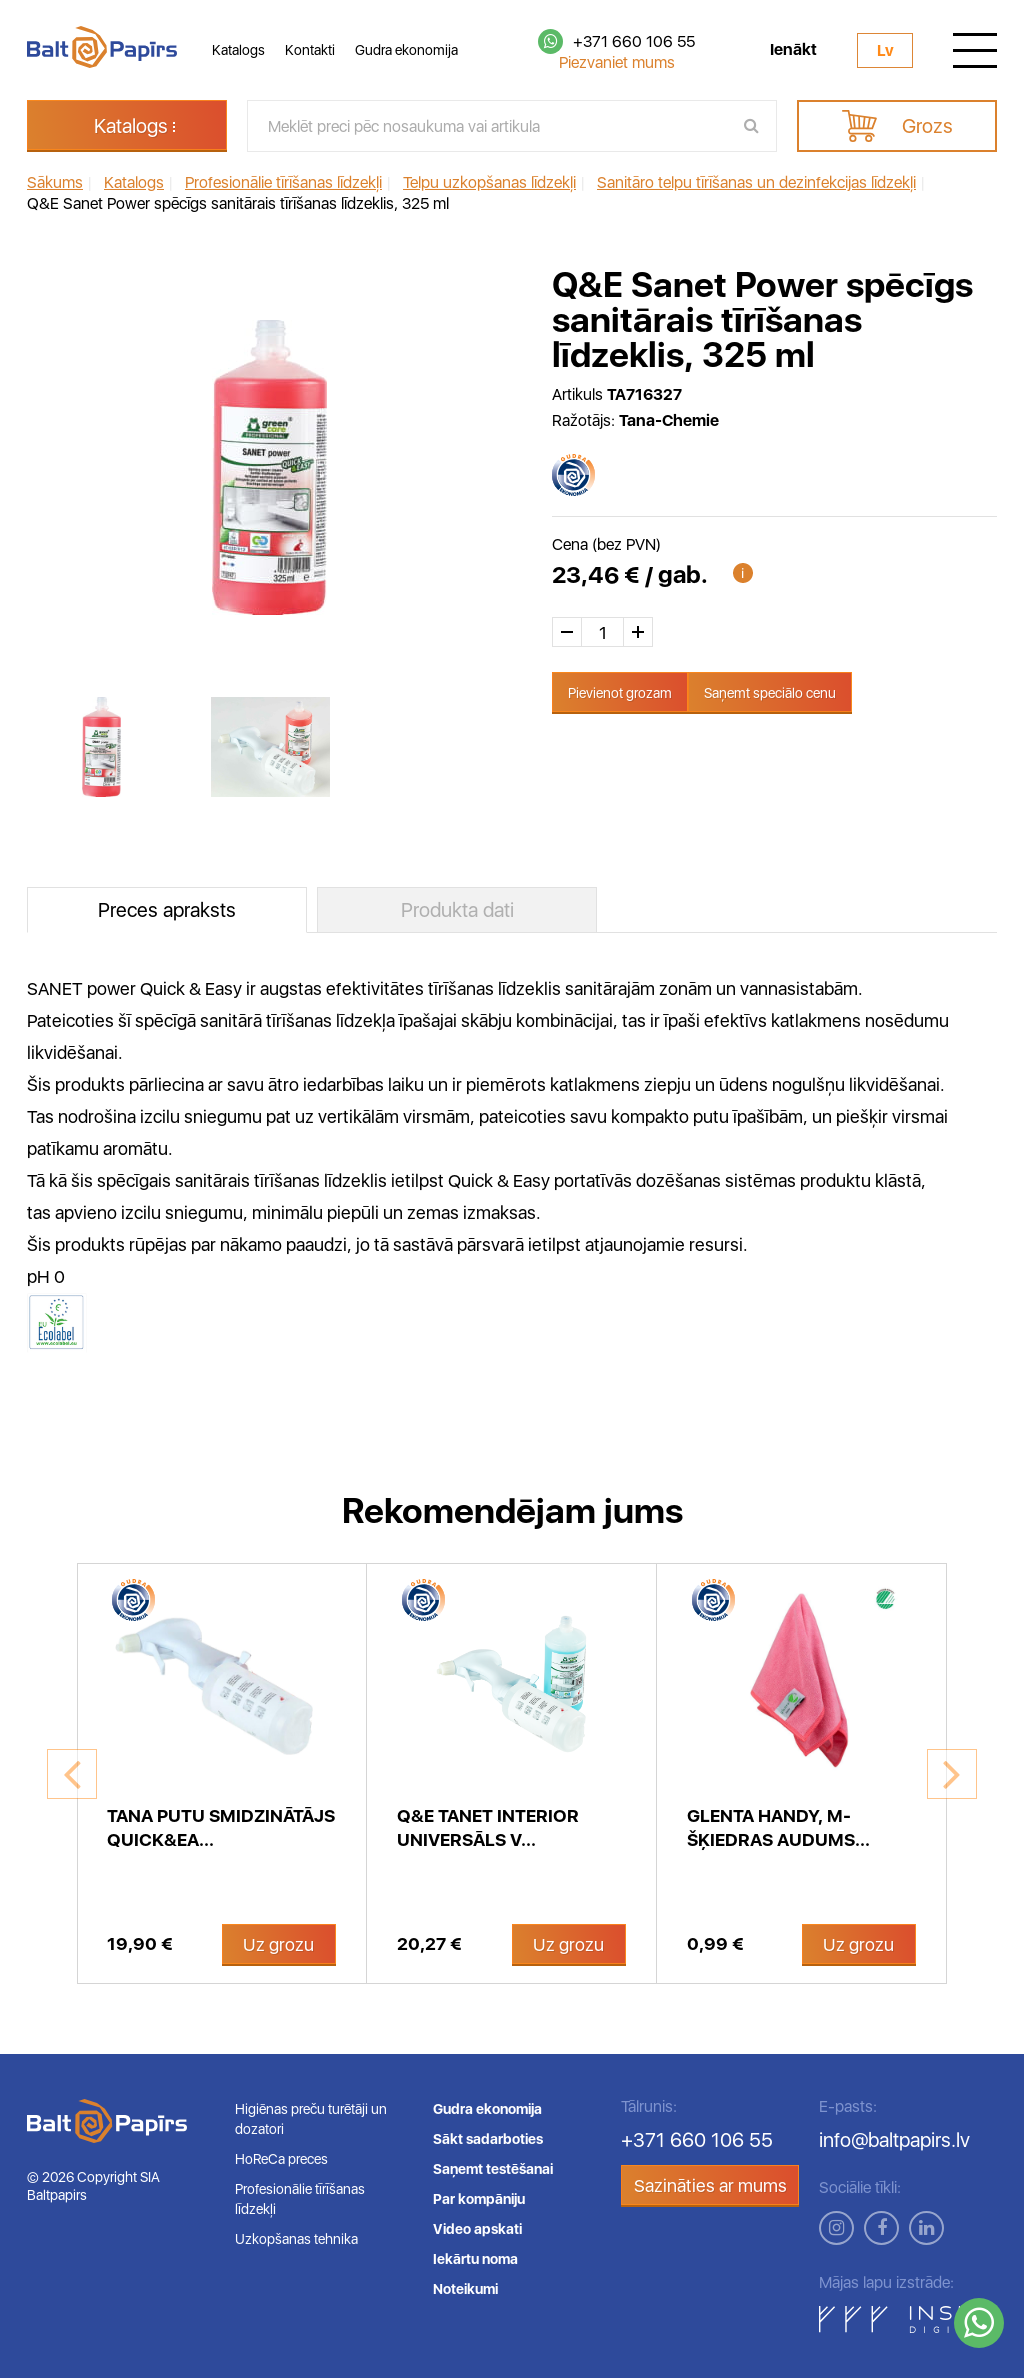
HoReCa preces (281, 2159)
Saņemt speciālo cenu (770, 693)
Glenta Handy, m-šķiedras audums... (778, 1827)
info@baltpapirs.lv (894, 2140)
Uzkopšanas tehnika (296, 2239)
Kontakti (310, 50)
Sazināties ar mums (710, 2185)
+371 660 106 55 (634, 41)
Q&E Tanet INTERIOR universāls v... (488, 1827)
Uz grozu (278, 1944)
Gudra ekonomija (406, 50)
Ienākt (793, 50)
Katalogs (238, 50)
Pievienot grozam (620, 693)
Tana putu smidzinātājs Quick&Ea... (221, 1827)
